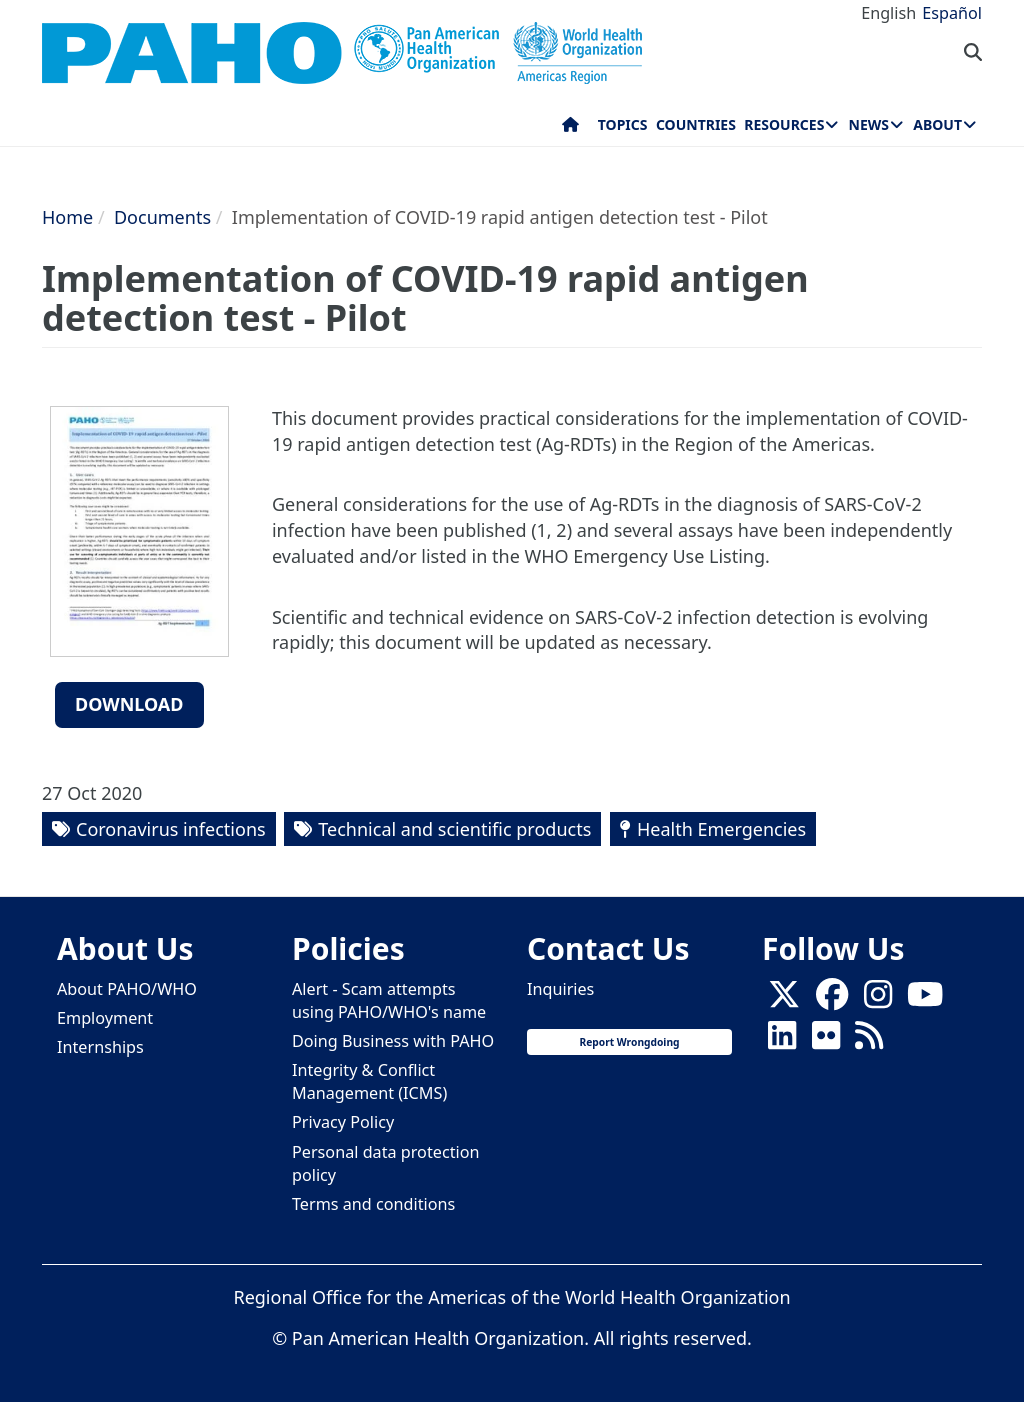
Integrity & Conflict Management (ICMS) (369, 1081)
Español (952, 13)
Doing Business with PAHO (393, 1041)
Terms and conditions (373, 1204)
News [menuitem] (869, 124)
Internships (100, 1047)
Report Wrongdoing (629, 1042)
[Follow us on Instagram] (878, 1000)
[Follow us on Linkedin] (782, 1041)
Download (129, 704)
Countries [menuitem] (696, 124)
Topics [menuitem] (623, 124)
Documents (162, 217)
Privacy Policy (343, 1122)
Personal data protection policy (385, 1163)
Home (67, 217)
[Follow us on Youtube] (925, 1000)
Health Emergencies (721, 829)
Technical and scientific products (454, 829)
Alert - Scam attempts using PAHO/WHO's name (389, 1000)
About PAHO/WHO (127, 989)
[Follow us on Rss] (869, 1041)
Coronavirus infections (171, 829)
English (888, 13)
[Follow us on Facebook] (832, 1000)
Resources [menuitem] (784, 124)
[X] (784, 1000)
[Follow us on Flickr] (826, 1041)
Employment (105, 1018)
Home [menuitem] (570, 129)
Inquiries (560, 989)
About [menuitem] (937, 124)
